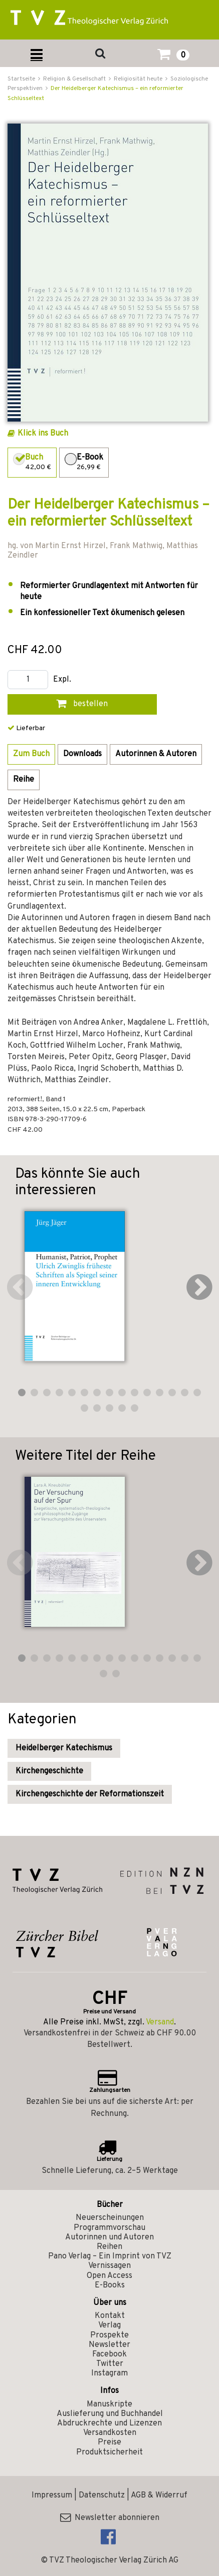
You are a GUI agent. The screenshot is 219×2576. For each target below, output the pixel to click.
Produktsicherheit (109, 2452)
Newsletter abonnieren (109, 2518)
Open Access (109, 2276)
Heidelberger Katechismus (64, 1748)
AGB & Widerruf (159, 2495)
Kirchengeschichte (49, 1771)
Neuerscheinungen (110, 2218)
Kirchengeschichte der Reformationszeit (90, 1794)
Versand (160, 2022)
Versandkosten (109, 2433)
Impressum (52, 2495)
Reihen (109, 2247)
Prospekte (109, 2335)
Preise (109, 2442)
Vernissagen (109, 2266)
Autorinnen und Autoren (109, 2237)
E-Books (110, 2285)
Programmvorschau (109, 2228)
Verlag (109, 2325)
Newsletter (109, 2345)
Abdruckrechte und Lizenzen (109, 2423)
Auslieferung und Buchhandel (110, 2414)
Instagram (109, 2373)
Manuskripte (109, 2404)
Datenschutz (102, 2495)
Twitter (109, 2364)
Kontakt (110, 2316)
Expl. (62, 680)
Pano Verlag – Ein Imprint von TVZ (109, 2256)
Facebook (109, 2354)
